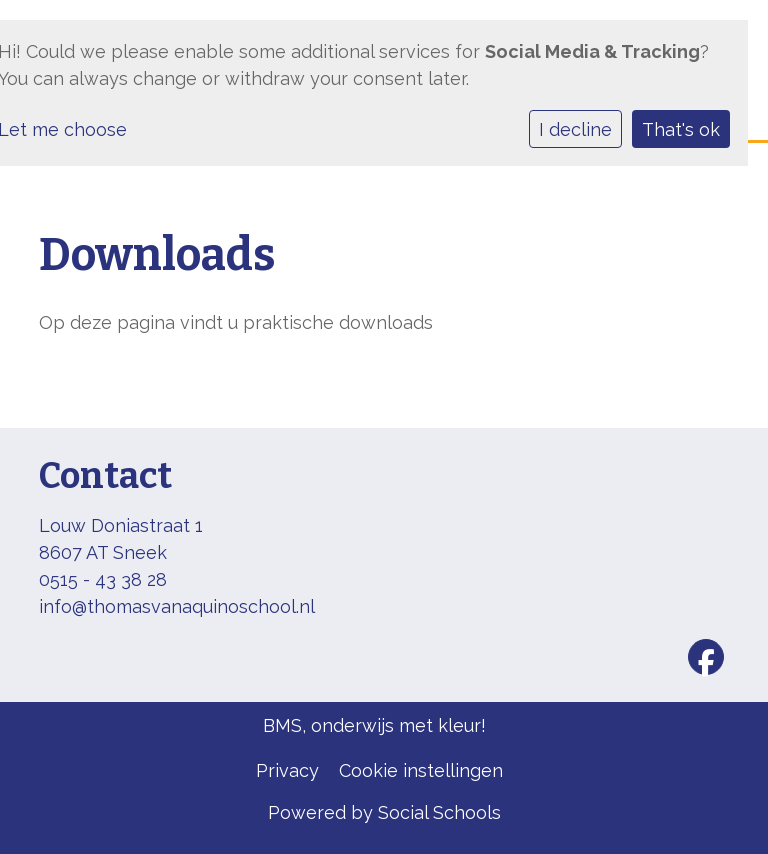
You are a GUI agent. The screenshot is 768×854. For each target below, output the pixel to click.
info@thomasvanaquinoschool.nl (177, 606)
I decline (575, 129)
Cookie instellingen (421, 770)
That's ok (681, 129)
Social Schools (439, 812)
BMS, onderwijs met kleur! (374, 725)
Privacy (287, 770)
